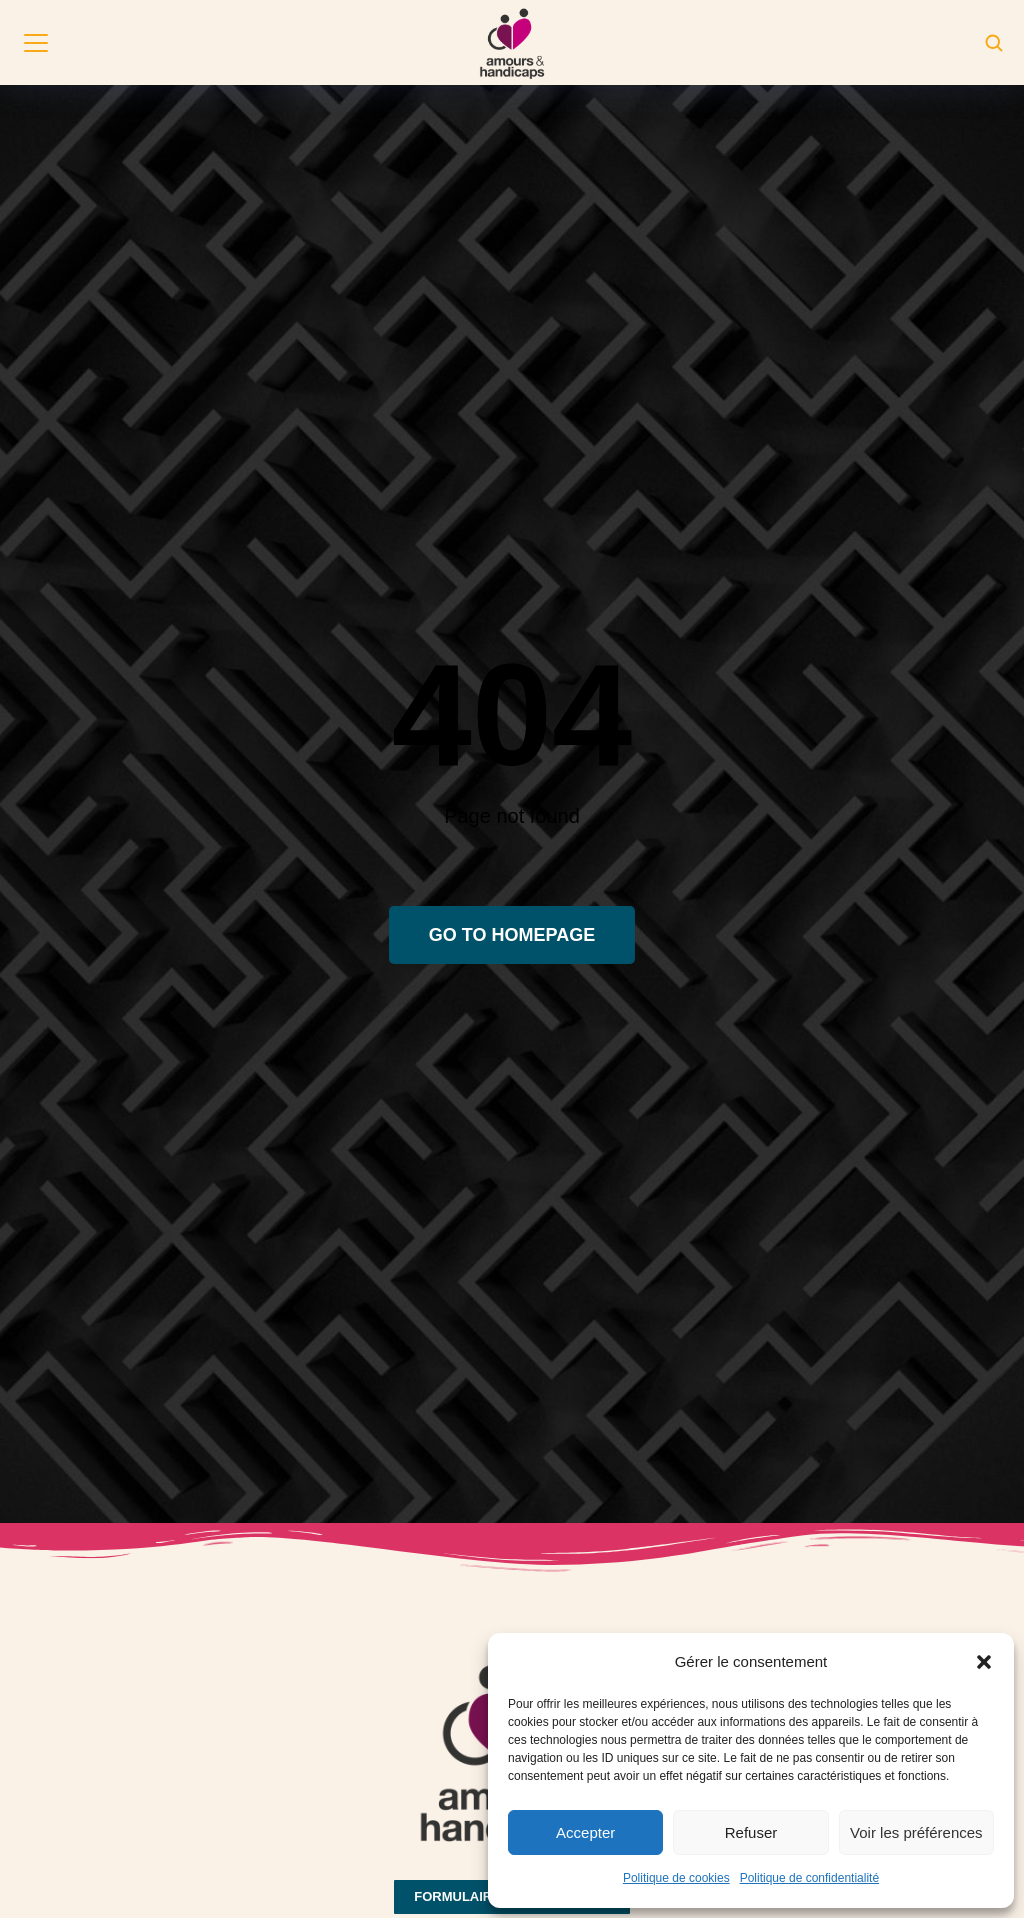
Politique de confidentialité (809, 1878)
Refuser (751, 1832)
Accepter (585, 1832)
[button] (984, 1662)
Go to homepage (512, 935)
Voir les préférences (916, 1832)
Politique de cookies (676, 1878)
